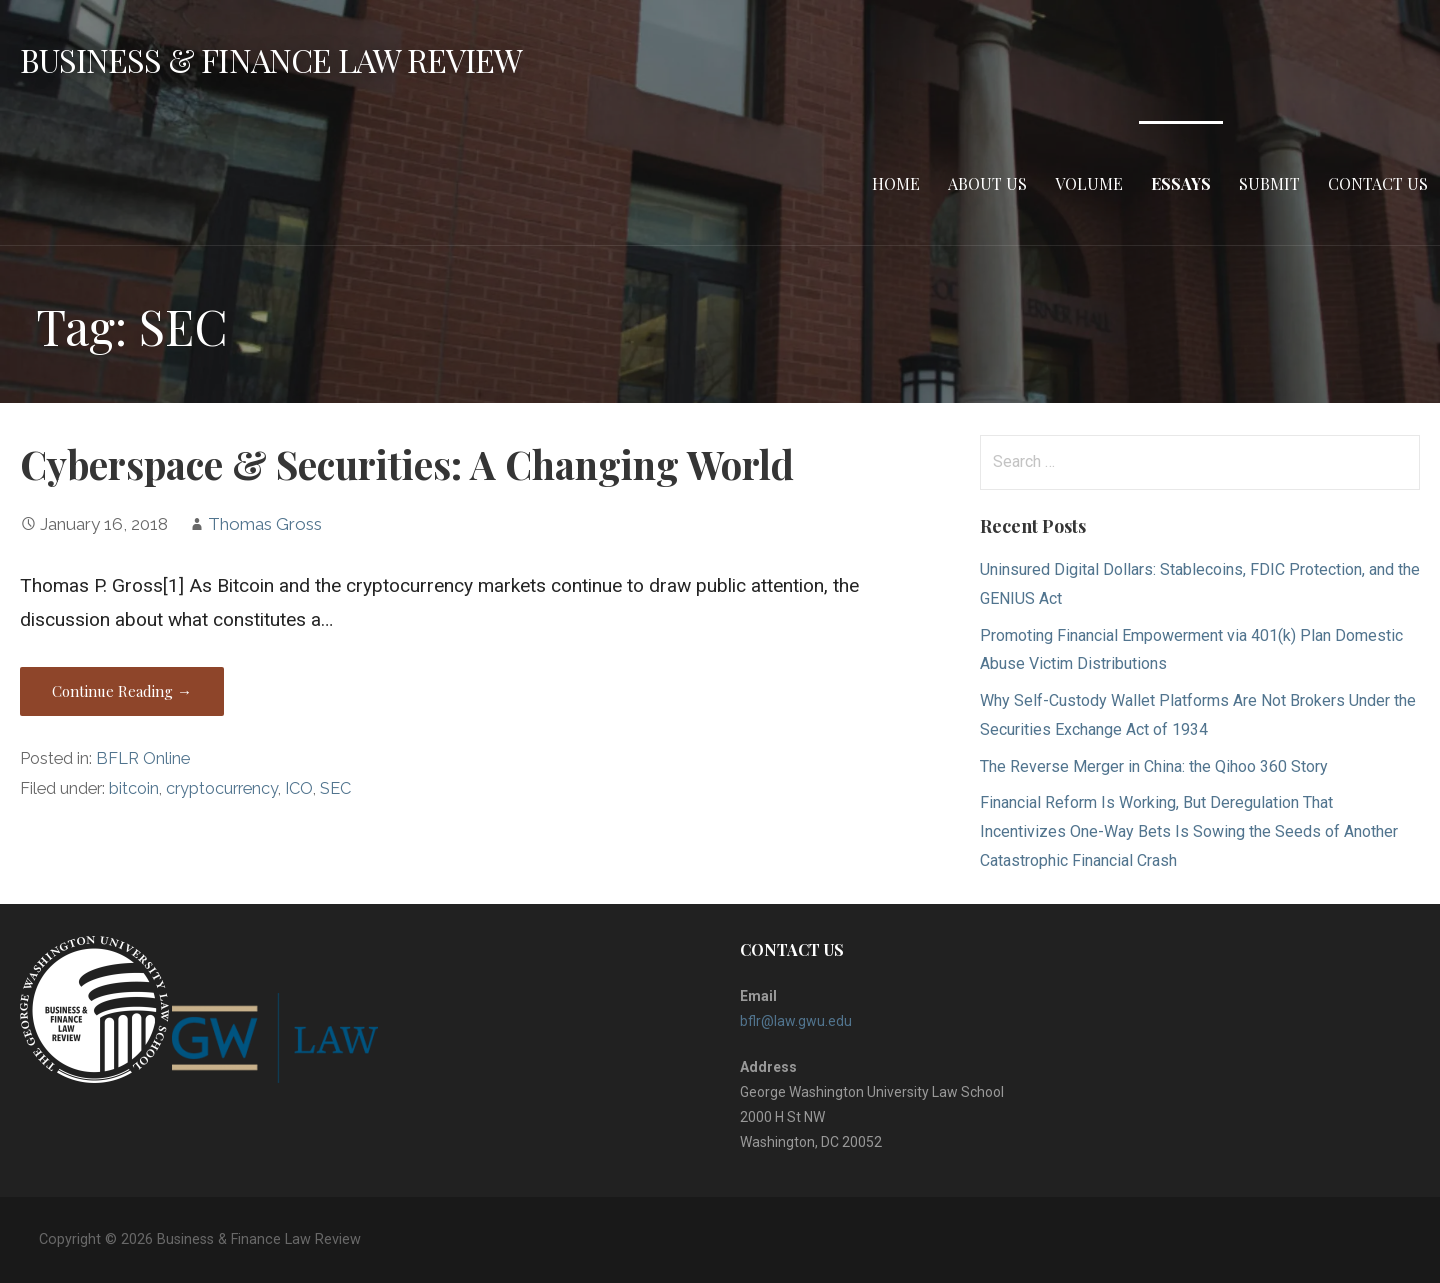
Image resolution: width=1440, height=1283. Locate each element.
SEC (335, 788)
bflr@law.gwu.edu (796, 1021)
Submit (1269, 183)
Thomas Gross (265, 524)
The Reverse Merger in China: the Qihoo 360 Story (1154, 766)
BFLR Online (143, 758)
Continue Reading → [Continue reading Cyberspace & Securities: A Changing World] (122, 691)
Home (896, 183)
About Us (987, 183)
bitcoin (134, 788)
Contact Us (1378, 183)
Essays (1181, 183)
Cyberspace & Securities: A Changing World (407, 464)
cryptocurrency (222, 788)
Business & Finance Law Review (271, 59)
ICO (299, 788)
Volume (1089, 183)
